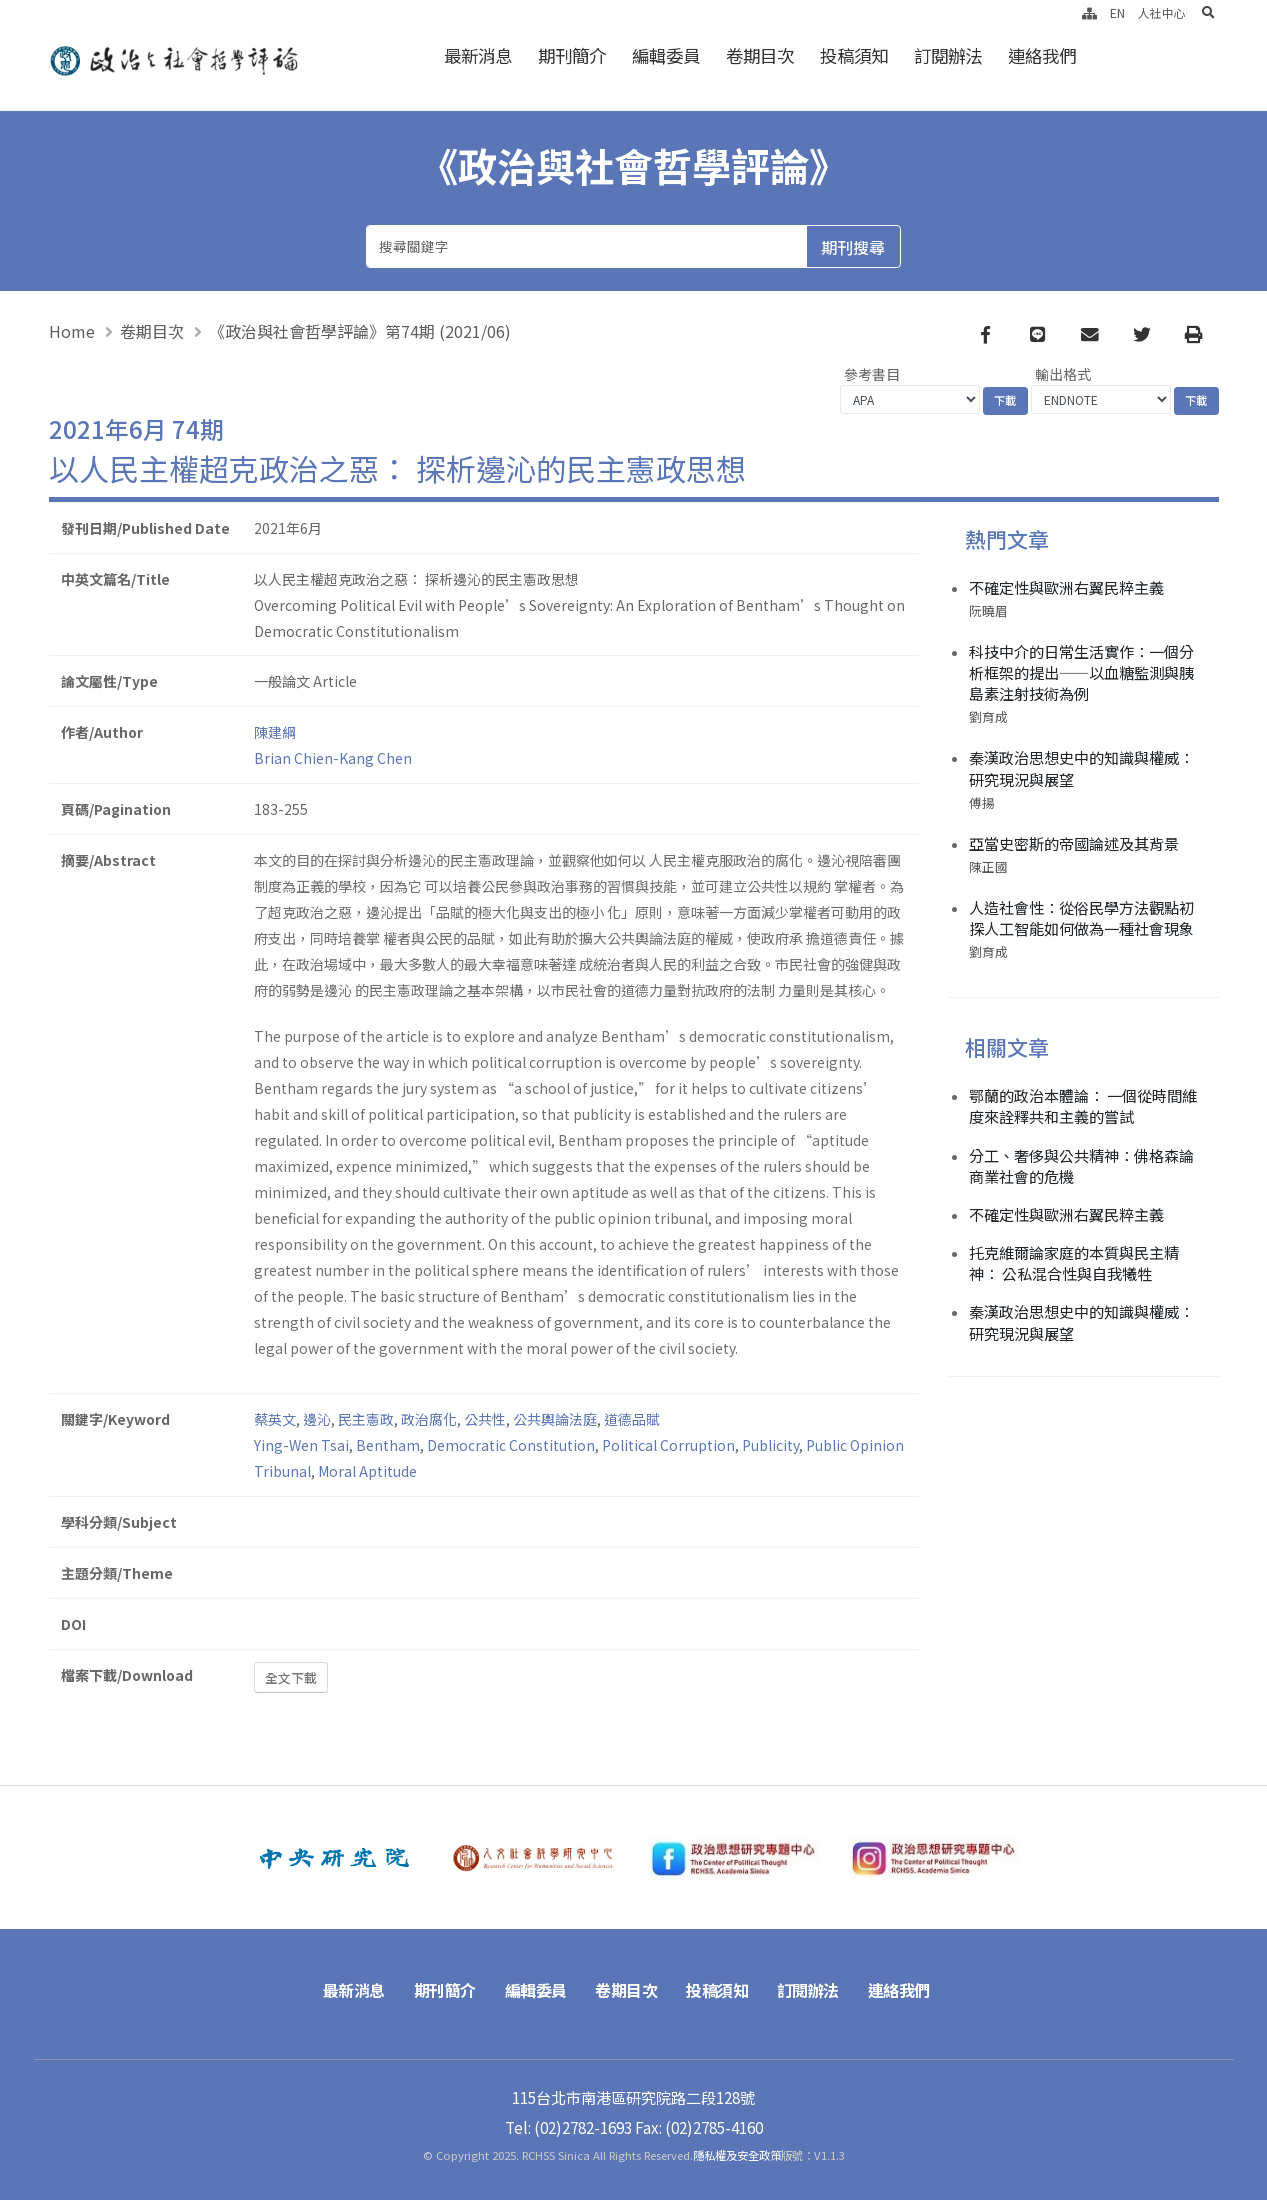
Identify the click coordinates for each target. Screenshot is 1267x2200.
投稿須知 (854, 55)
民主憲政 (366, 1419)
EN (1117, 12)
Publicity (770, 1445)
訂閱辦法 (948, 55)
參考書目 (872, 374)
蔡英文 (275, 1419)
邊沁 (317, 1419)
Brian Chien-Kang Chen (333, 758)
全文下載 (291, 1677)
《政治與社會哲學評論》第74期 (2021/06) (360, 331)
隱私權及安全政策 (737, 2155)
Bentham (388, 1445)
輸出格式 (1063, 374)
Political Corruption (668, 1445)
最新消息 (478, 55)
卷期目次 (760, 55)
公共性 (485, 1419)
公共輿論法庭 (555, 1419)
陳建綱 (275, 732)
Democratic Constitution (511, 1445)
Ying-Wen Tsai (301, 1445)
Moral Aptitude (367, 1471)
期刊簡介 (572, 55)
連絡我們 (1042, 55)
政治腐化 (429, 1419)
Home (72, 331)
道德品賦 (632, 1419)
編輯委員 (666, 55)
